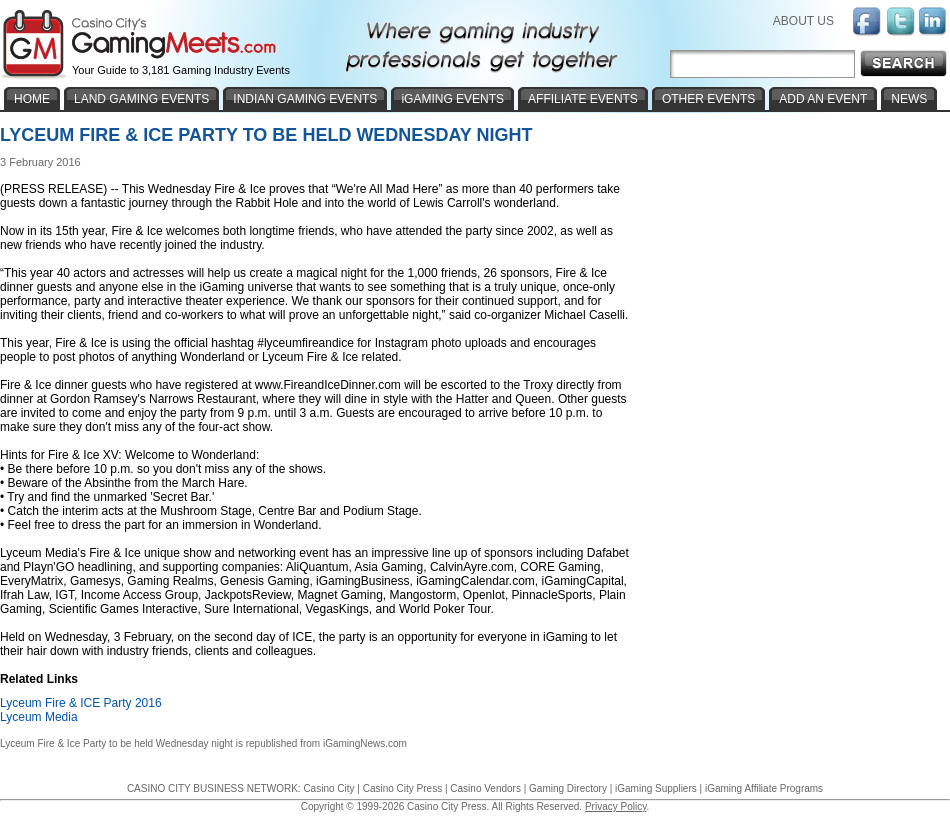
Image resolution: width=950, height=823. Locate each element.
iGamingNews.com (365, 743)
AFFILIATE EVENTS (583, 99)
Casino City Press (402, 788)
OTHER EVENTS (708, 99)
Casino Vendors (485, 788)
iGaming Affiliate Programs (764, 788)
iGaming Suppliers (656, 788)
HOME (32, 99)
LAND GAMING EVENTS (141, 99)
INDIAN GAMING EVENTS (305, 99)
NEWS (909, 99)
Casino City (328, 788)
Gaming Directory (568, 788)
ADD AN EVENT (823, 99)
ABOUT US (803, 21)
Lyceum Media (39, 717)
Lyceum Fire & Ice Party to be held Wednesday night (116, 743)
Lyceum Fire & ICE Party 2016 (81, 703)
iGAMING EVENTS (452, 99)
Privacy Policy (616, 806)
